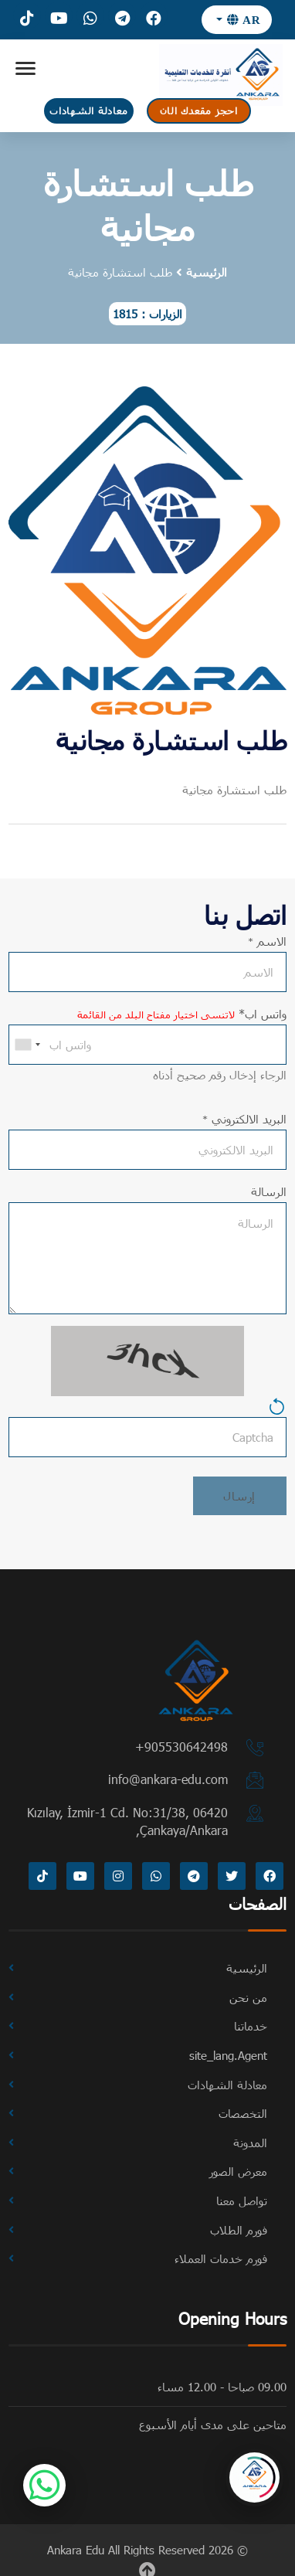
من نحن (248, 1997)
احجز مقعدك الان (199, 110)
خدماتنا (250, 2026)
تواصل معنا (241, 2200)
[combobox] (27, 1044)
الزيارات (165, 313)
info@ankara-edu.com (168, 1779)
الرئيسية (206, 272)
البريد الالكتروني (244, 1119)
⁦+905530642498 (181, 1746)
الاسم (267, 941)
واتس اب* (182, 1013)
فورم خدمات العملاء (221, 2258)
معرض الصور (238, 2171)
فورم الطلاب (238, 2230)
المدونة (250, 2142)
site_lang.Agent (228, 2055)
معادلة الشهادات (88, 110)
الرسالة (269, 1191)
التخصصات (243, 2113)
